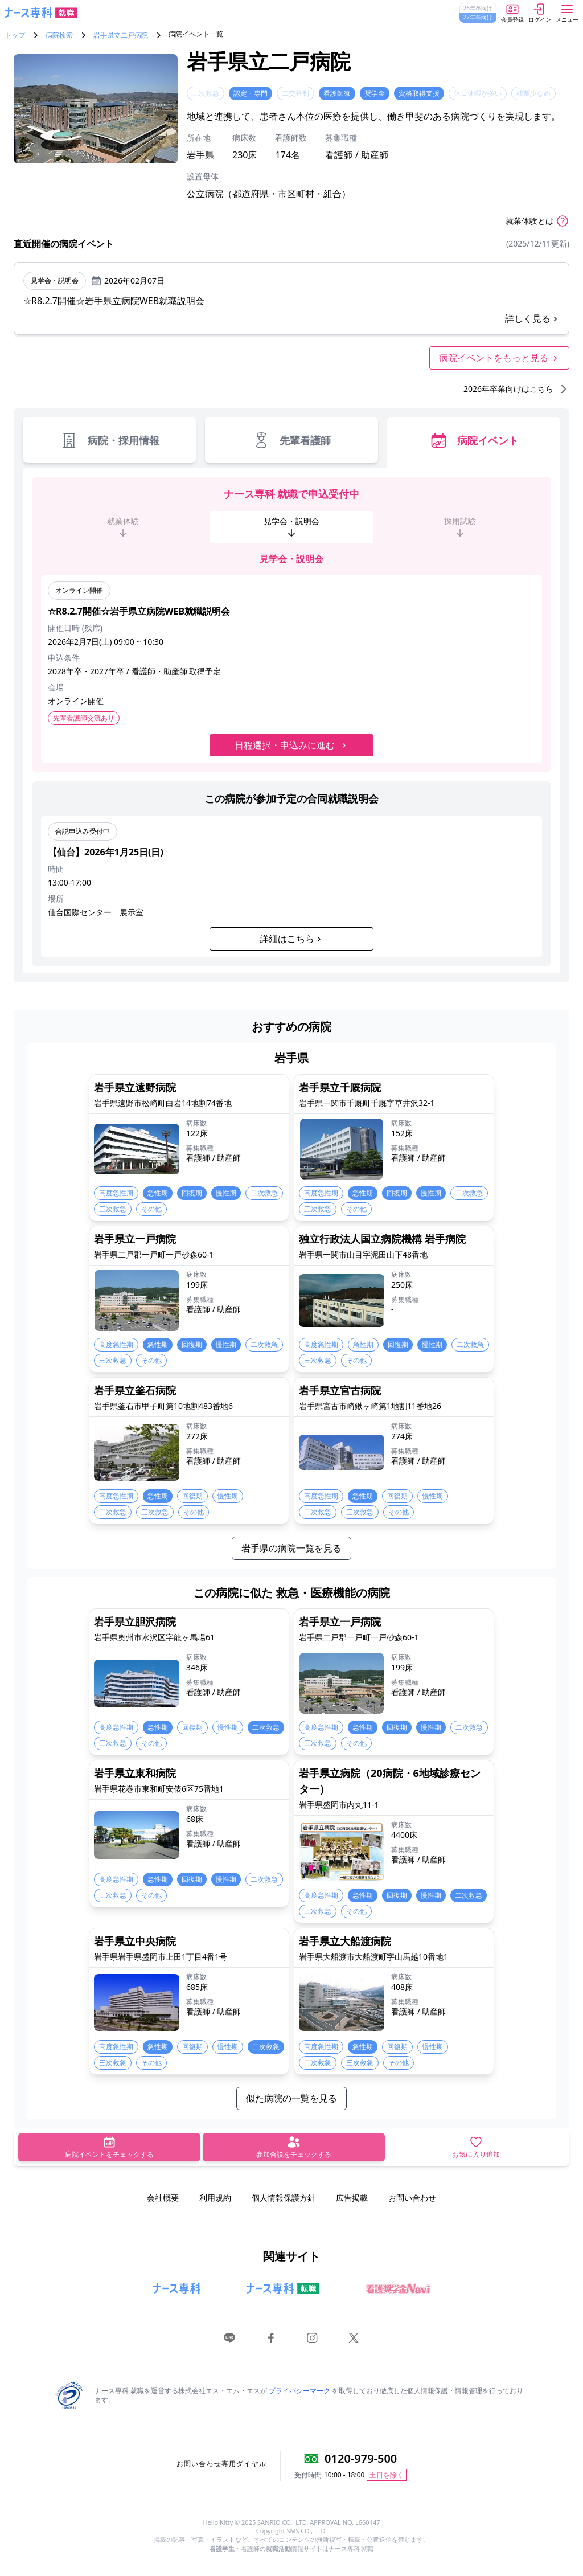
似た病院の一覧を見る (291, 2098)
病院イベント (474, 440)
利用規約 (215, 2197)
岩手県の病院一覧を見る (291, 1548)
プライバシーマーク (299, 2390)
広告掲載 (352, 2197)
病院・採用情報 (109, 440)
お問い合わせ (412, 2197)
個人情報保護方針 (283, 2197)
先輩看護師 (291, 440)
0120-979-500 (361, 2458)
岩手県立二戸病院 (120, 35)
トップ (15, 35)
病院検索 (59, 35)
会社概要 (163, 2197)
